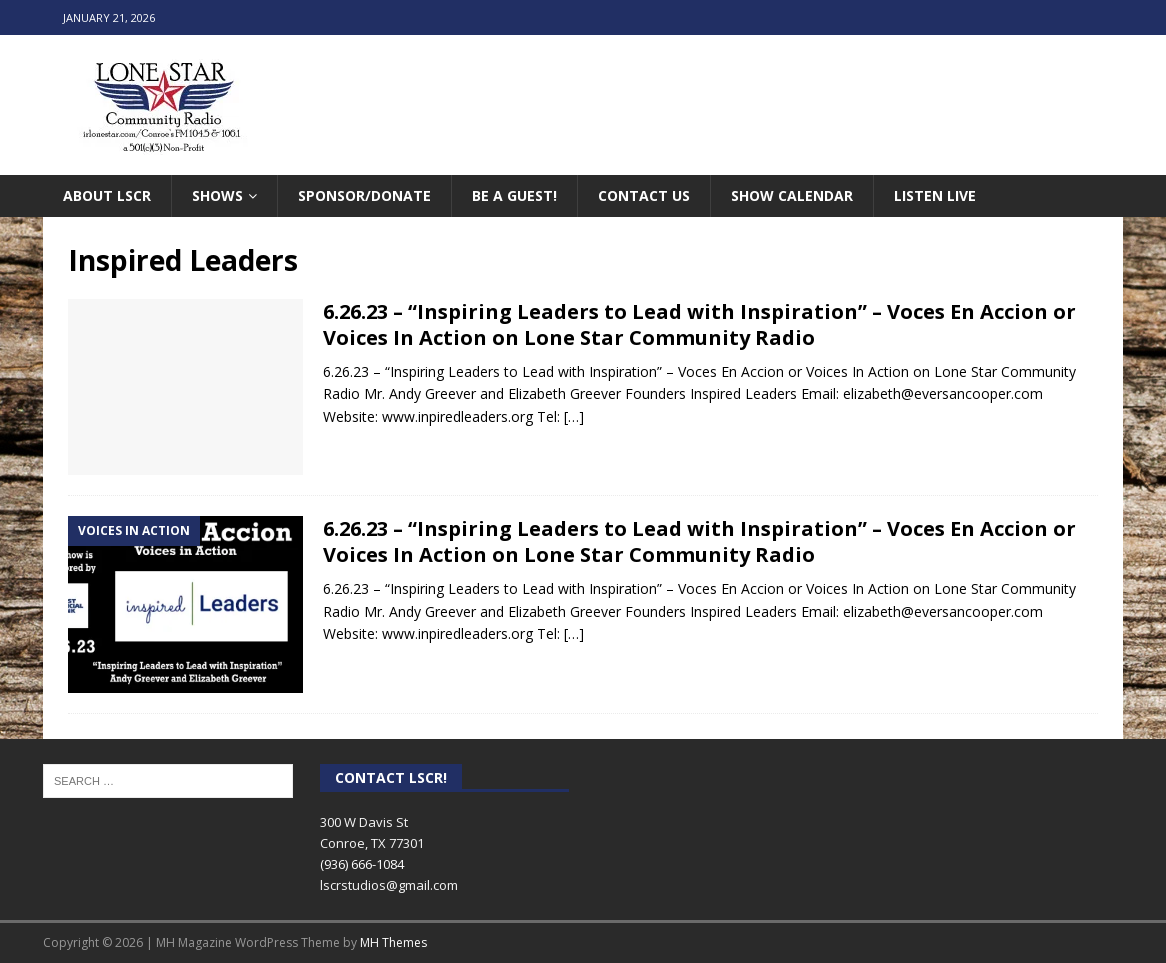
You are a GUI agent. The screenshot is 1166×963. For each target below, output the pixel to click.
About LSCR (107, 195)
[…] (574, 416)
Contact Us (644, 195)
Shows (217, 195)
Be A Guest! (514, 195)
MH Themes (393, 942)
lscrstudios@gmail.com (389, 885)
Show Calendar (792, 195)
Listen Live (935, 195)
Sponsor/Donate (364, 195)
